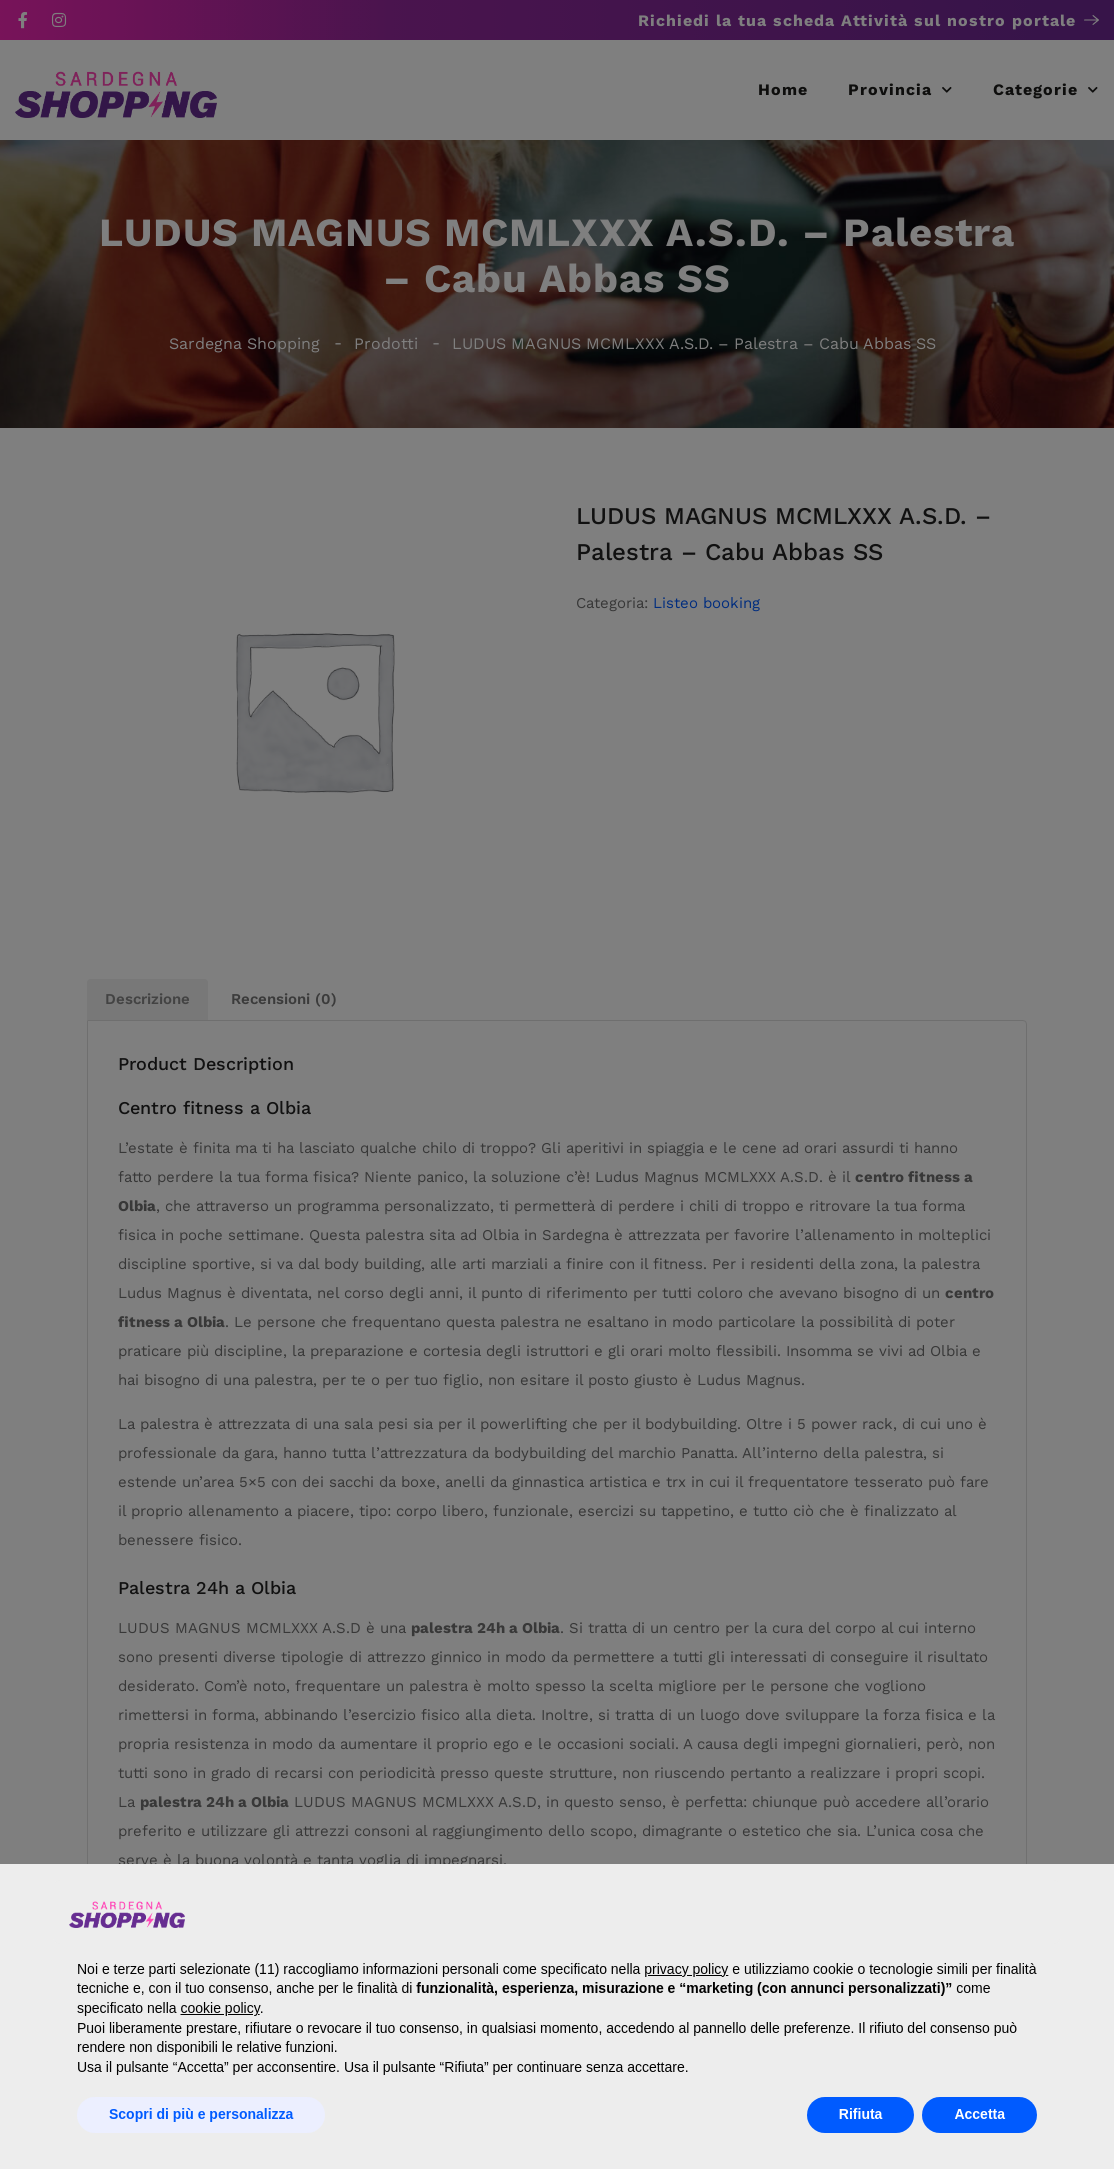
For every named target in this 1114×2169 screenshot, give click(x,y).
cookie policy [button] (220, 2008)
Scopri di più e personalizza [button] (201, 2114)
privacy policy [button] (686, 1969)
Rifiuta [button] (861, 2114)
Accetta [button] (979, 2114)
